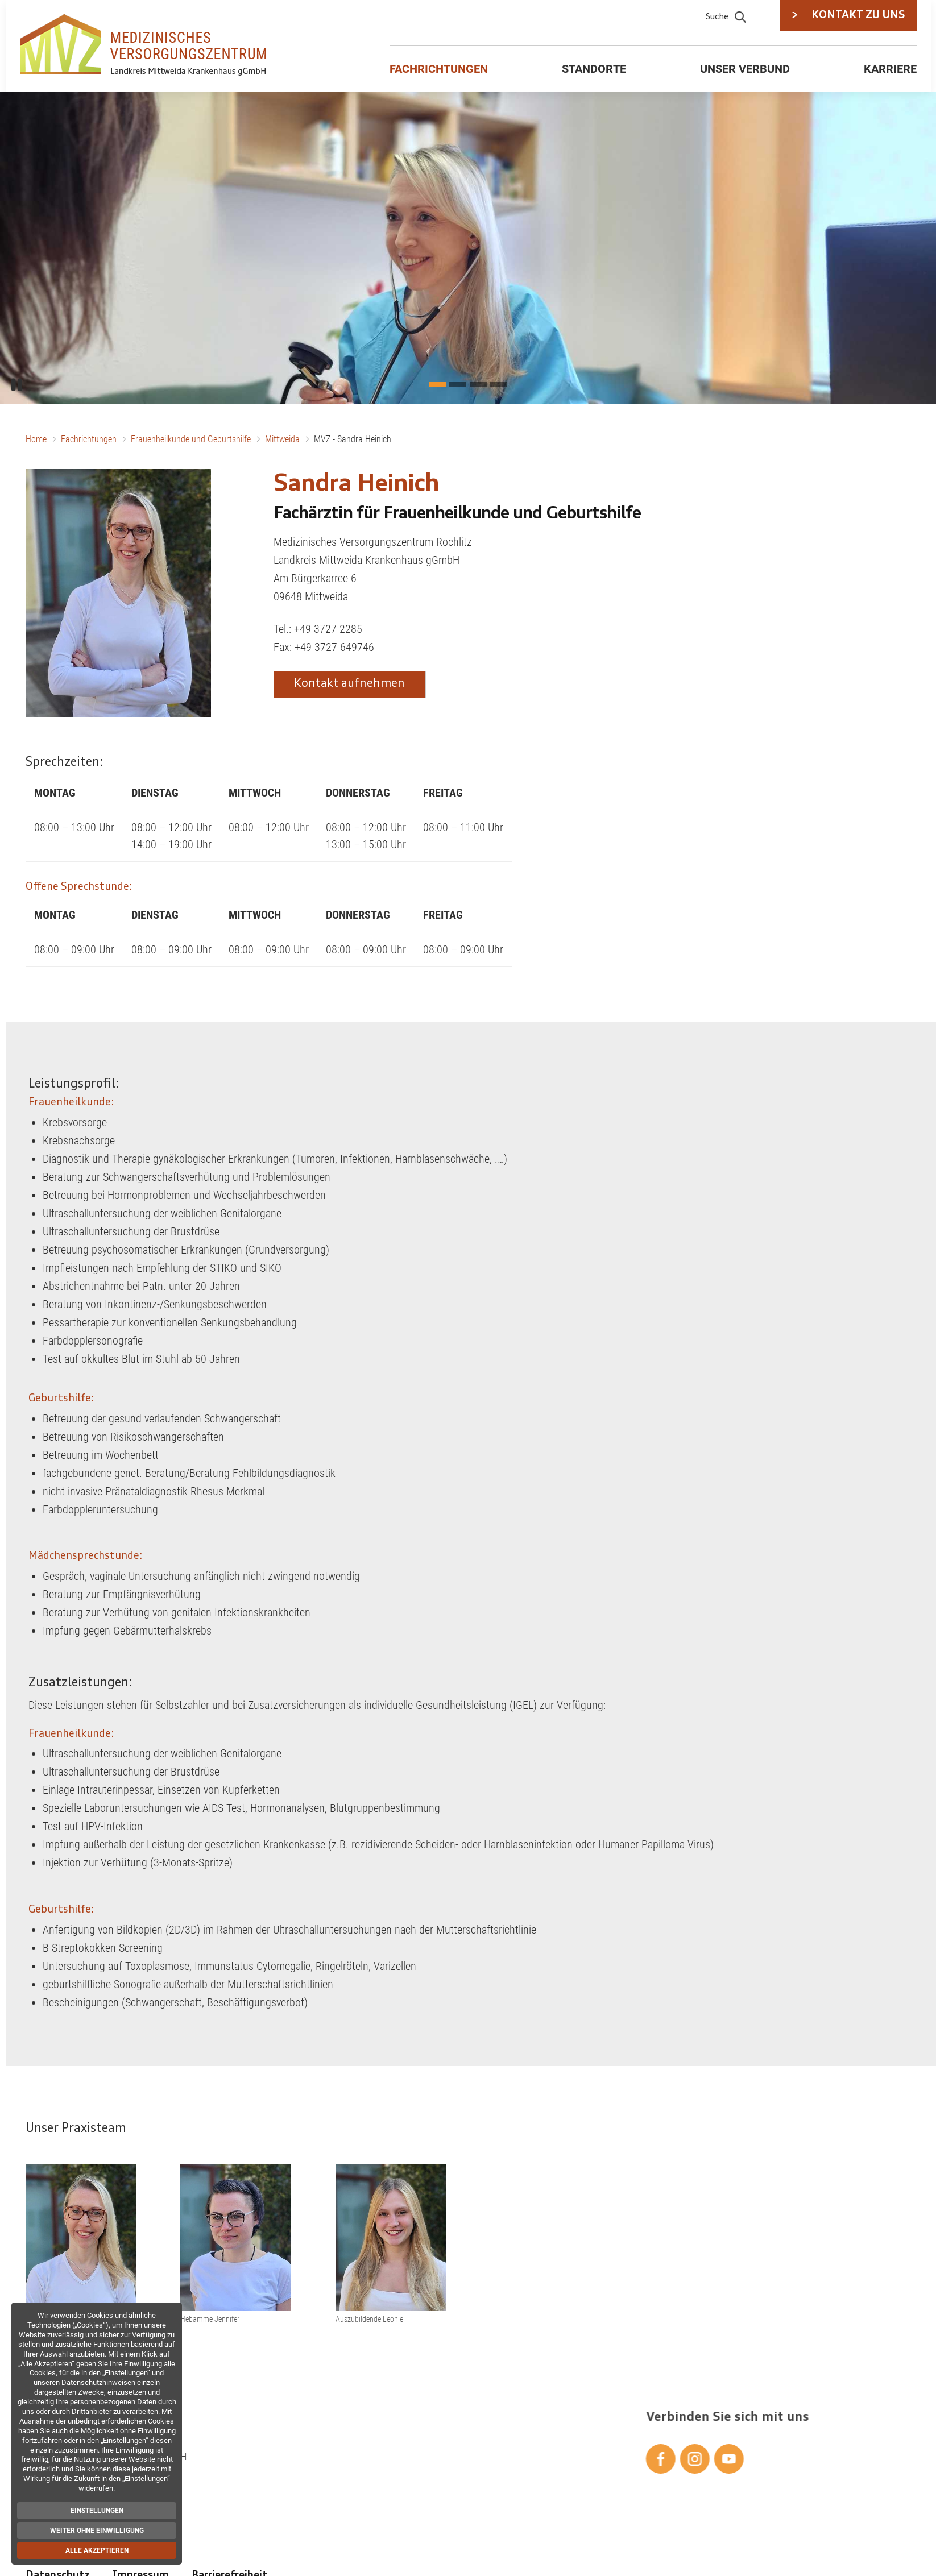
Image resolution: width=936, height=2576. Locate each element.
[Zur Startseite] (145, 45)
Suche (726, 16)
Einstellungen (94, 2511)
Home (36, 439)
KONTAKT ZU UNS (848, 15)
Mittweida (282, 439)
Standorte (594, 69)
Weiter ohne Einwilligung (94, 2530)
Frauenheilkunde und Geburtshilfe (191, 439)
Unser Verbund (745, 69)
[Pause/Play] (16, 385)
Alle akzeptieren (94, 2550)
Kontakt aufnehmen (349, 684)
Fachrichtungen (439, 69)
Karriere (890, 69)
